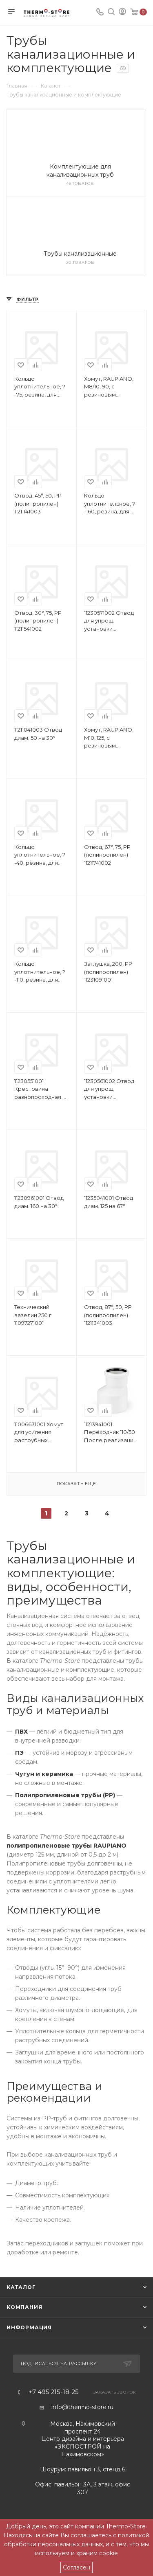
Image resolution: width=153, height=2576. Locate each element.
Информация (29, 2327)
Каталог (21, 2287)
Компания (24, 2307)
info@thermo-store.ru (82, 2407)
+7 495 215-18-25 (54, 2392)
